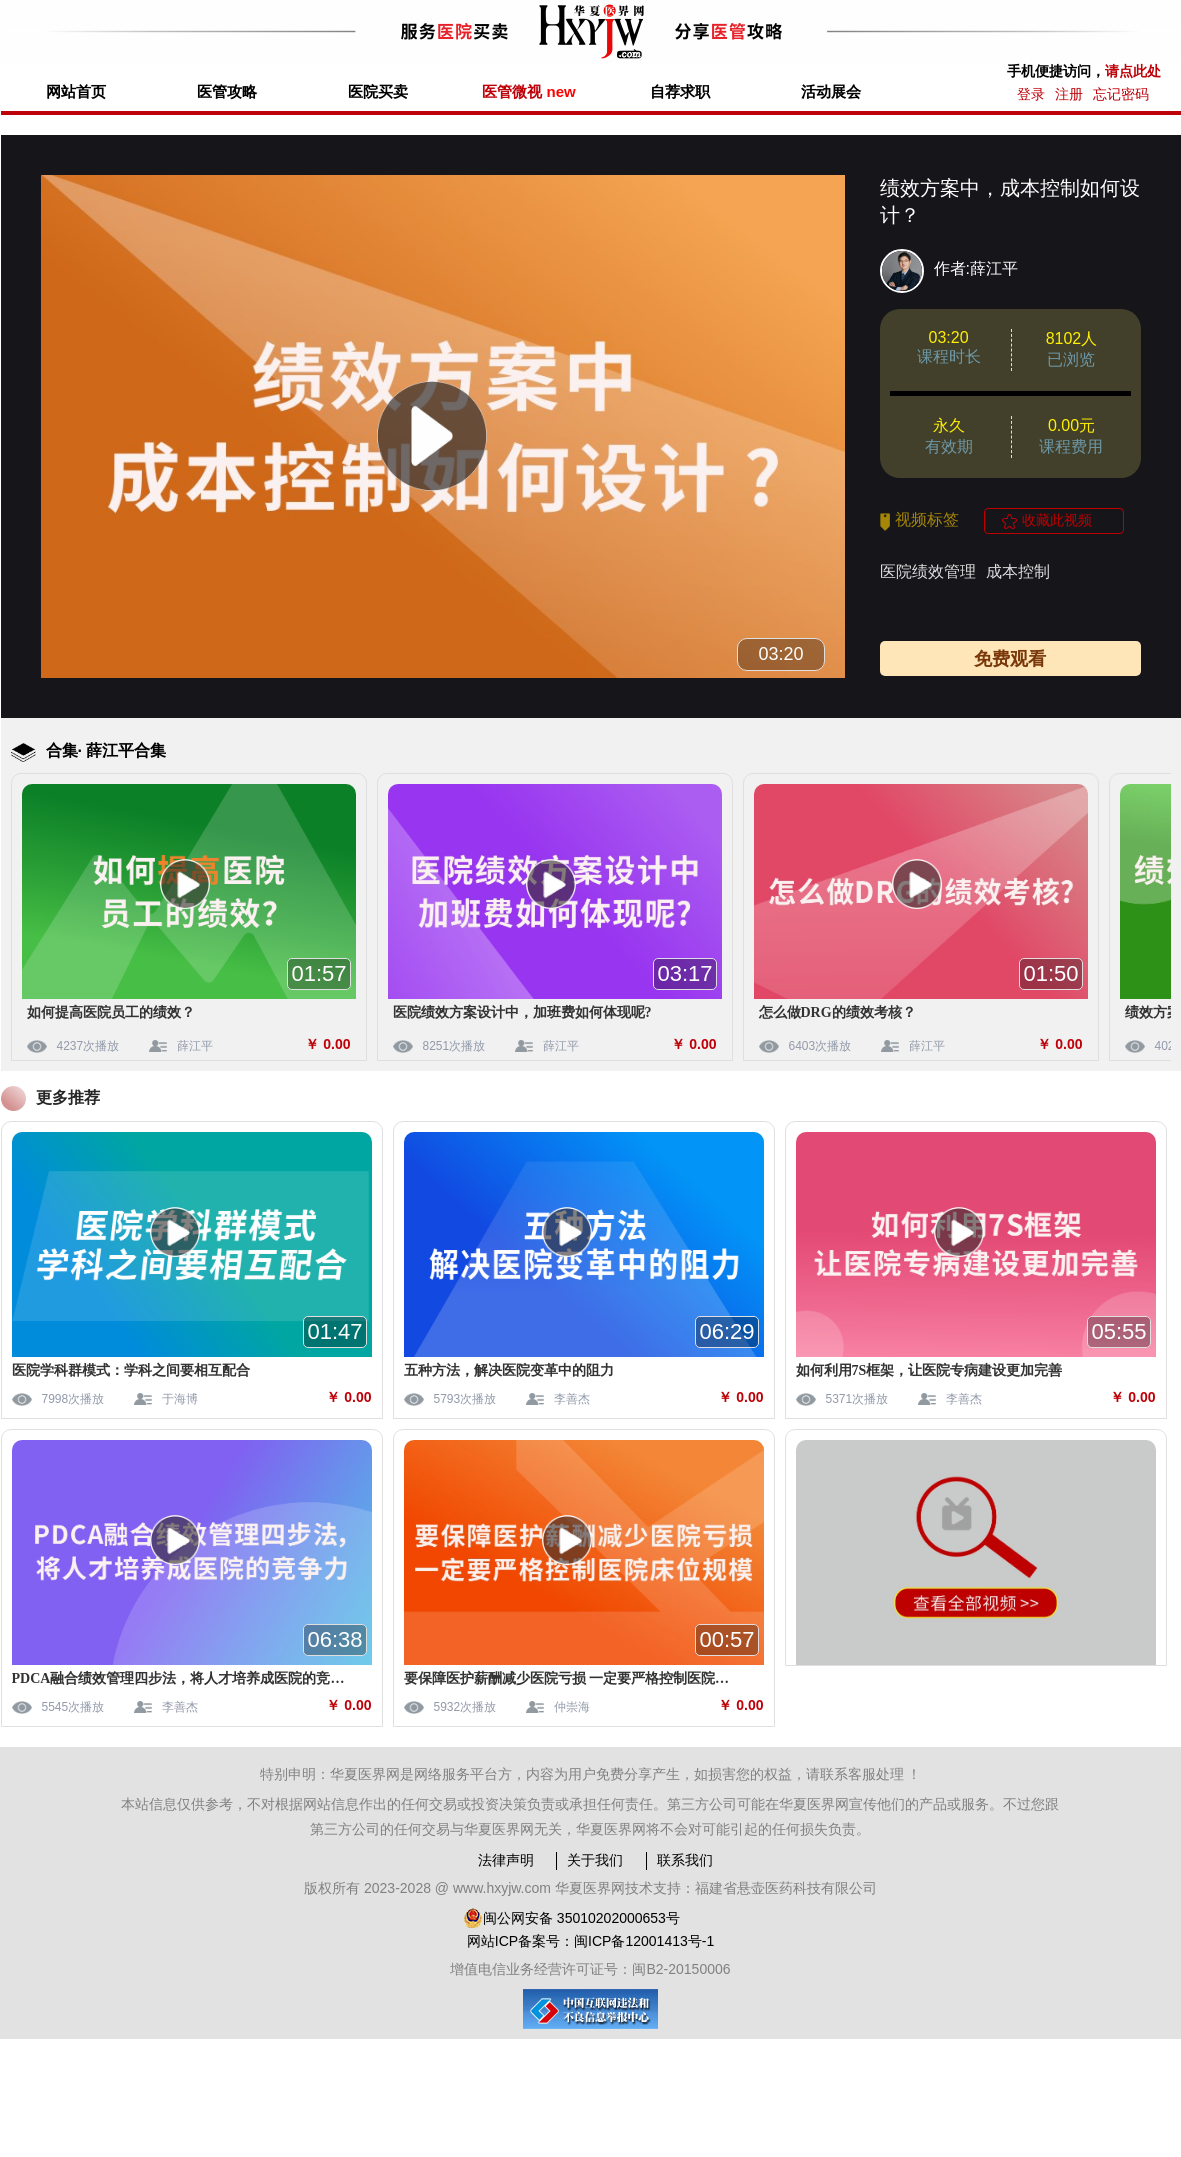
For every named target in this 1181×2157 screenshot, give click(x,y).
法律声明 (506, 1860)
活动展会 (831, 91)
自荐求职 (680, 91)
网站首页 (76, 91)
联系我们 (685, 1860)
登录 (1031, 94)
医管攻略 (227, 91)
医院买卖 (378, 91)
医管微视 (528, 91)
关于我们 (595, 1860)
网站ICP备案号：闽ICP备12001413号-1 (590, 1941)
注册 (1069, 94)
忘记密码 (1121, 94)
